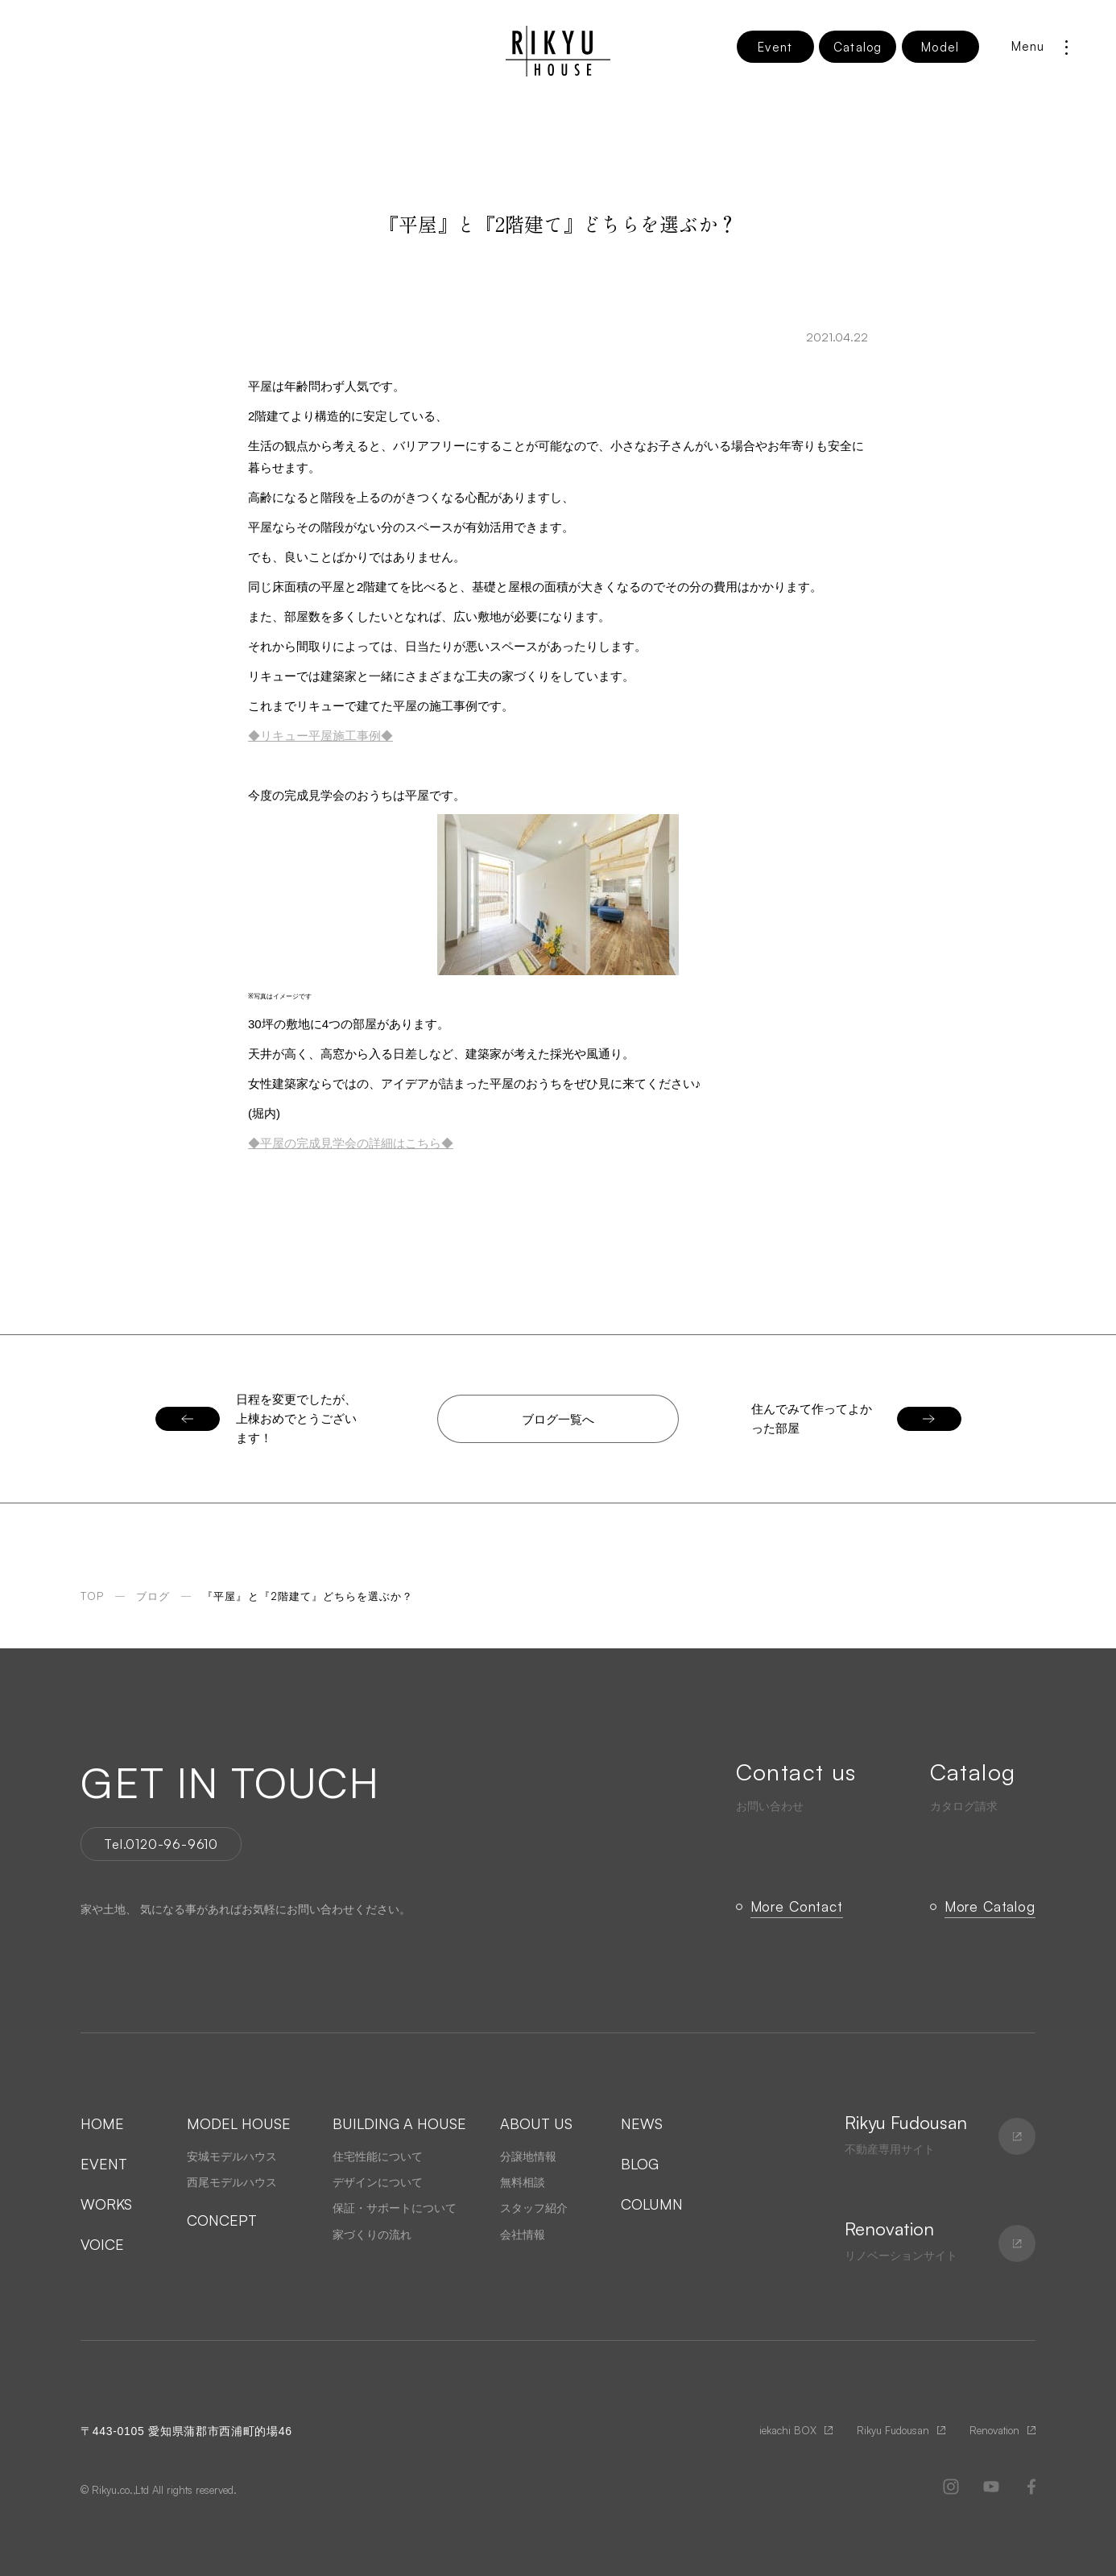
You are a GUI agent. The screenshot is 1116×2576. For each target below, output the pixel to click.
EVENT (104, 2164)
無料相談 (522, 2182)
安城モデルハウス (232, 2156)
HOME (102, 2123)
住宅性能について (378, 2156)
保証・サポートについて (395, 2208)
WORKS (106, 2204)
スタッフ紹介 (534, 2208)
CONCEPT (222, 2220)
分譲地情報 (528, 2156)
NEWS (642, 2123)
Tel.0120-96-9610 (161, 1844)
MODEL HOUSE (239, 2123)
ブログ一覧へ (558, 1419)
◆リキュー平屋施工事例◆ (320, 735)
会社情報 (522, 2234)
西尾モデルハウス (232, 2182)
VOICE (102, 2244)
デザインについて (378, 2182)
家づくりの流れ (372, 2234)
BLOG (640, 2164)
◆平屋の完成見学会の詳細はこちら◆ (350, 1143)
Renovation (994, 2430)
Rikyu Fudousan (893, 2430)
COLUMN (652, 2204)
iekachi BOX (787, 2430)
